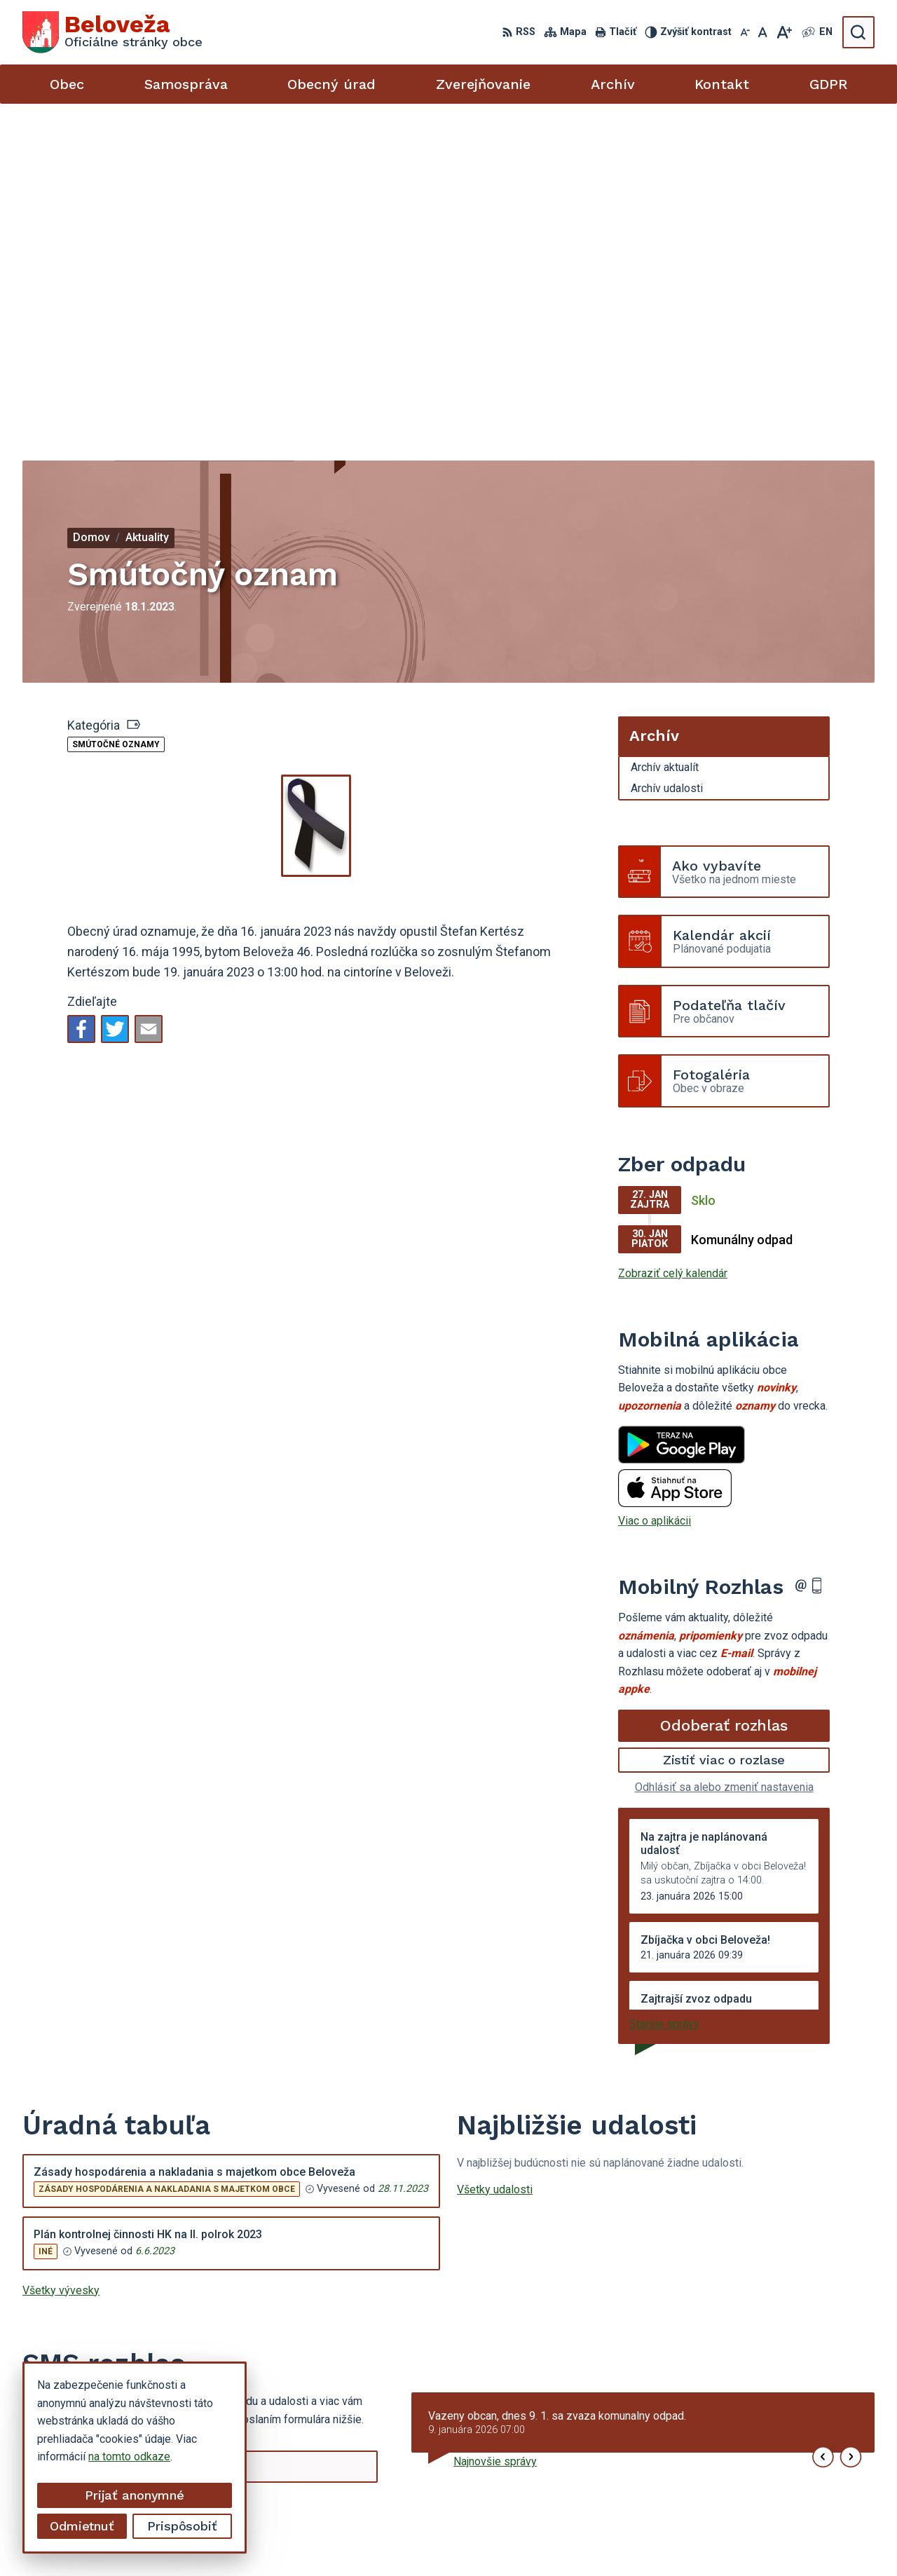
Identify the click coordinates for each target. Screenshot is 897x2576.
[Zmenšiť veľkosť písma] (745, 32)
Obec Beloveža (659, 2538)
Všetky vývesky (61, 1955)
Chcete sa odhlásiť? (71, 2206)
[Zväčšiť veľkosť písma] (784, 32)
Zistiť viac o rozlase (724, 1425)
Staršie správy (664, 1689)
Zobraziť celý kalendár (672, 939)
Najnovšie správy (495, 2127)
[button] (823, 2123)
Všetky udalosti (495, 1854)
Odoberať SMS (89, 2175)
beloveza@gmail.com (756, 2474)
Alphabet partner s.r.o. (475, 2538)
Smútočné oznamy (116, 410)
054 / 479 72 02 (743, 2458)
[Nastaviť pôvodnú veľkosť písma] (763, 32)
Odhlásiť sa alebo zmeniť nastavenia (724, 1452)
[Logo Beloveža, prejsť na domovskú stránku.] (112, 32)
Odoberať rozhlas (724, 1391)
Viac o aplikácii (654, 1186)
